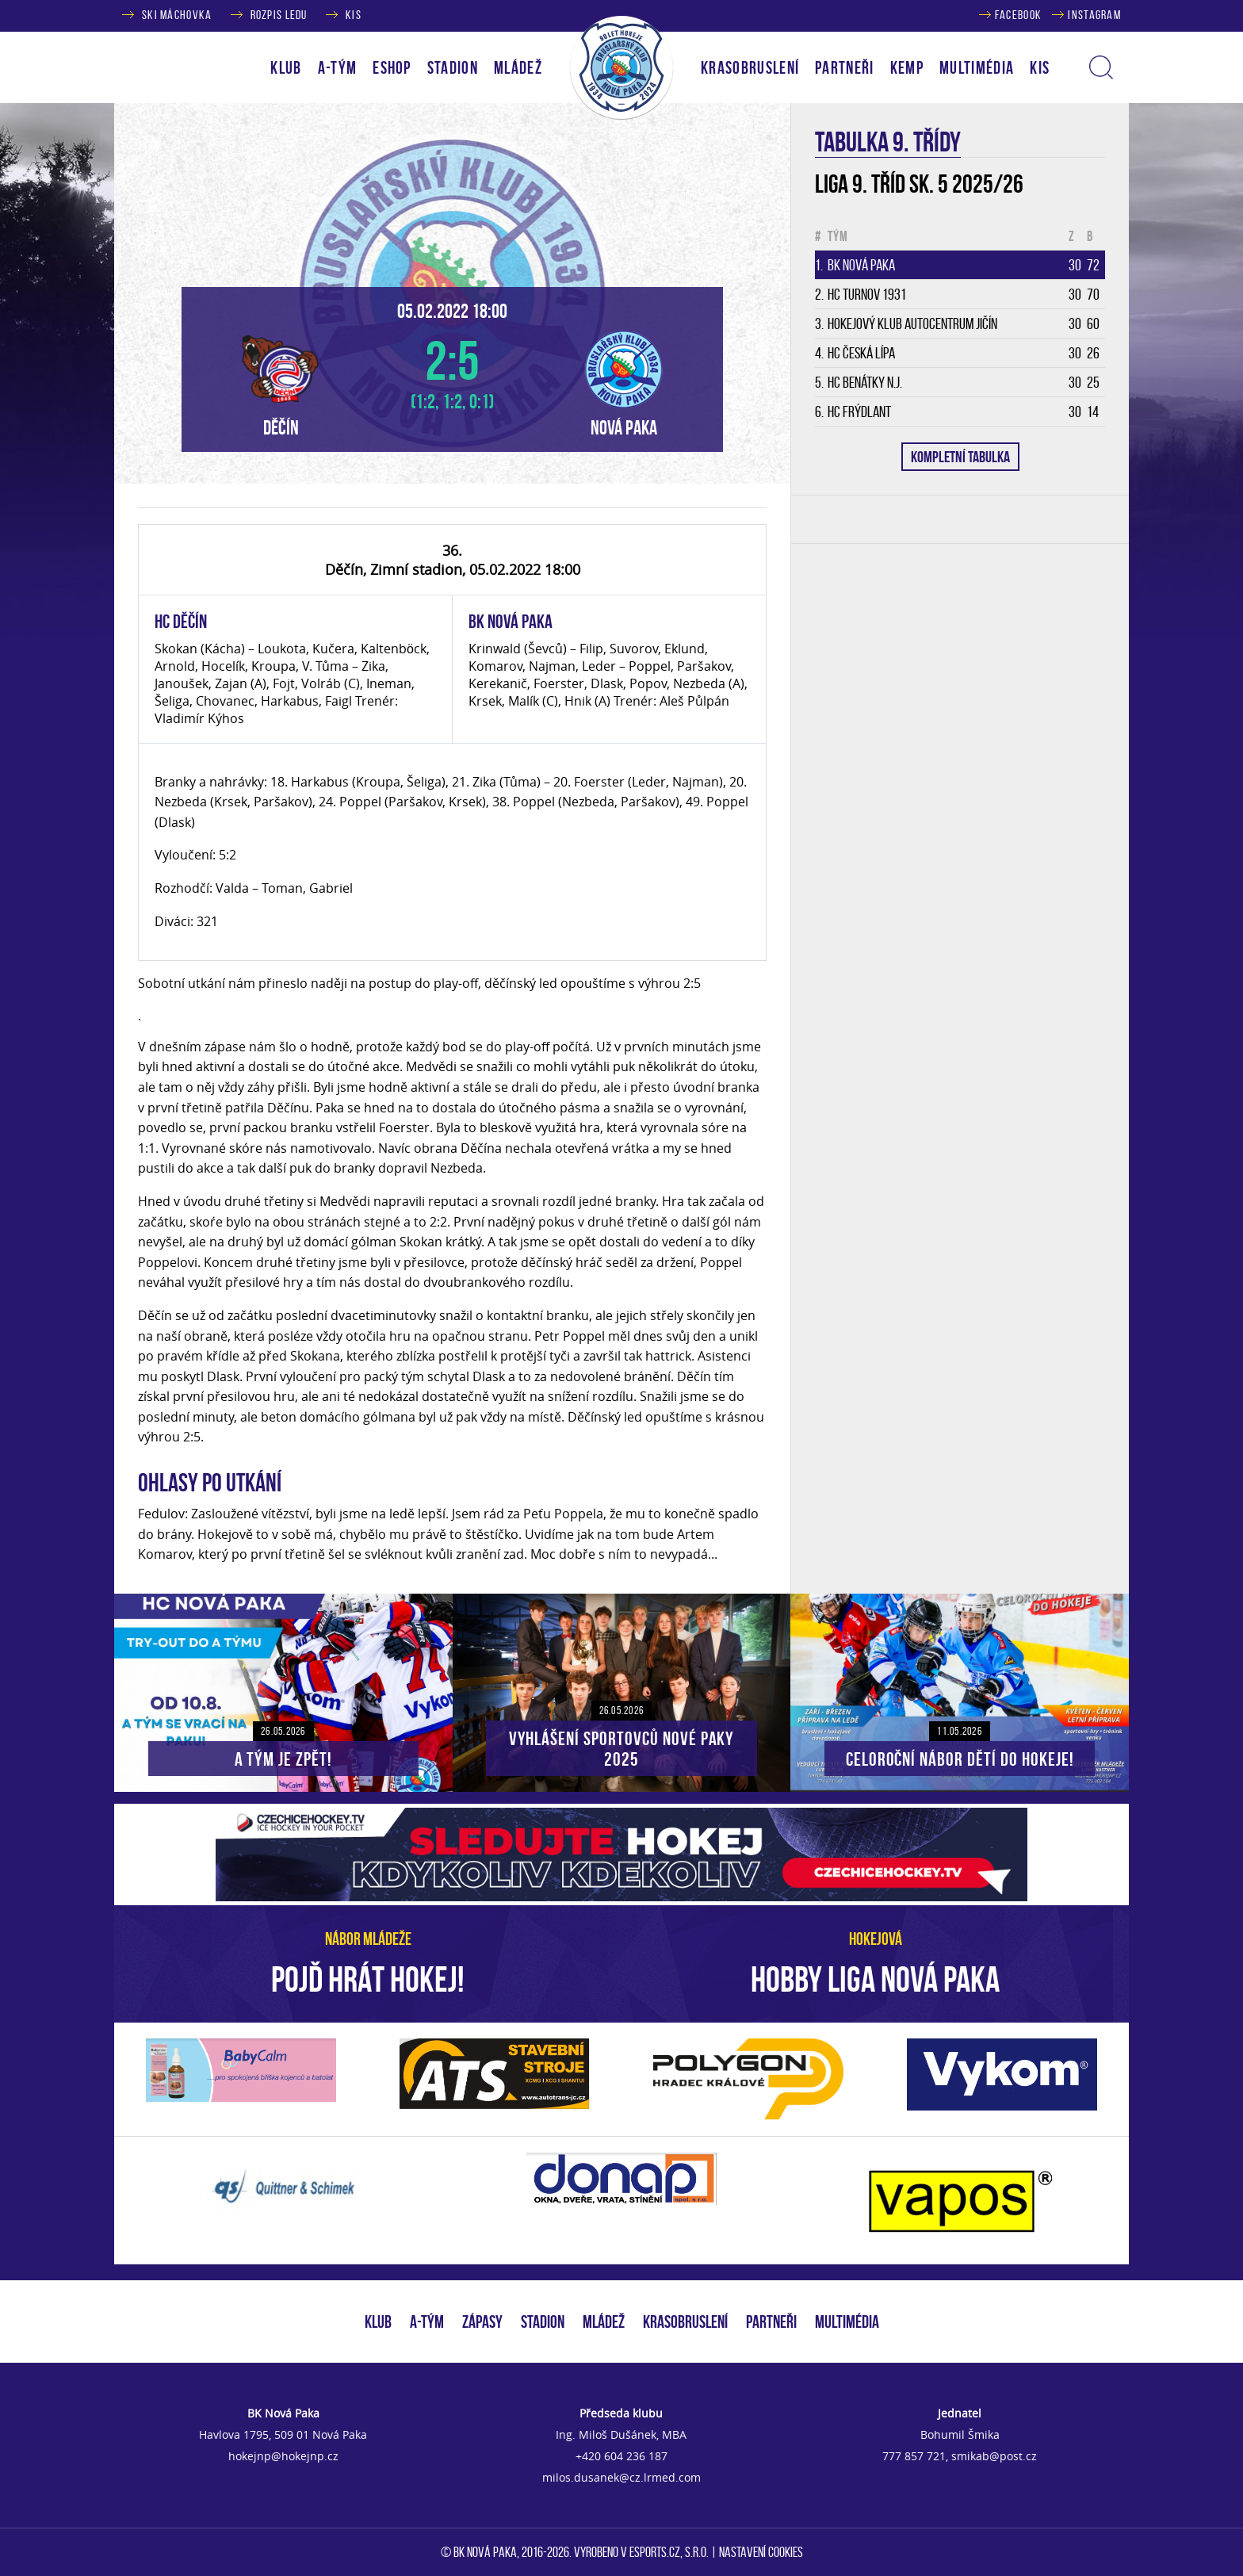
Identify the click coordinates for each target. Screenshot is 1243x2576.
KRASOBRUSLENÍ (750, 67)
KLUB (378, 2321)
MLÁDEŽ (604, 2321)
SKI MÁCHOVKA (177, 14)
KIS (353, 14)
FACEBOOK (1018, 14)
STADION (542, 2321)
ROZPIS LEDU (279, 14)
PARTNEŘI (844, 67)
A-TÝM (427, 2321)
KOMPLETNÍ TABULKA (960, 456)
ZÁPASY (482, 2321)
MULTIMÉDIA (847, 2321)
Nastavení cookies (761, 2552)
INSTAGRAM (1094, 14)
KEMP (907, 67)
